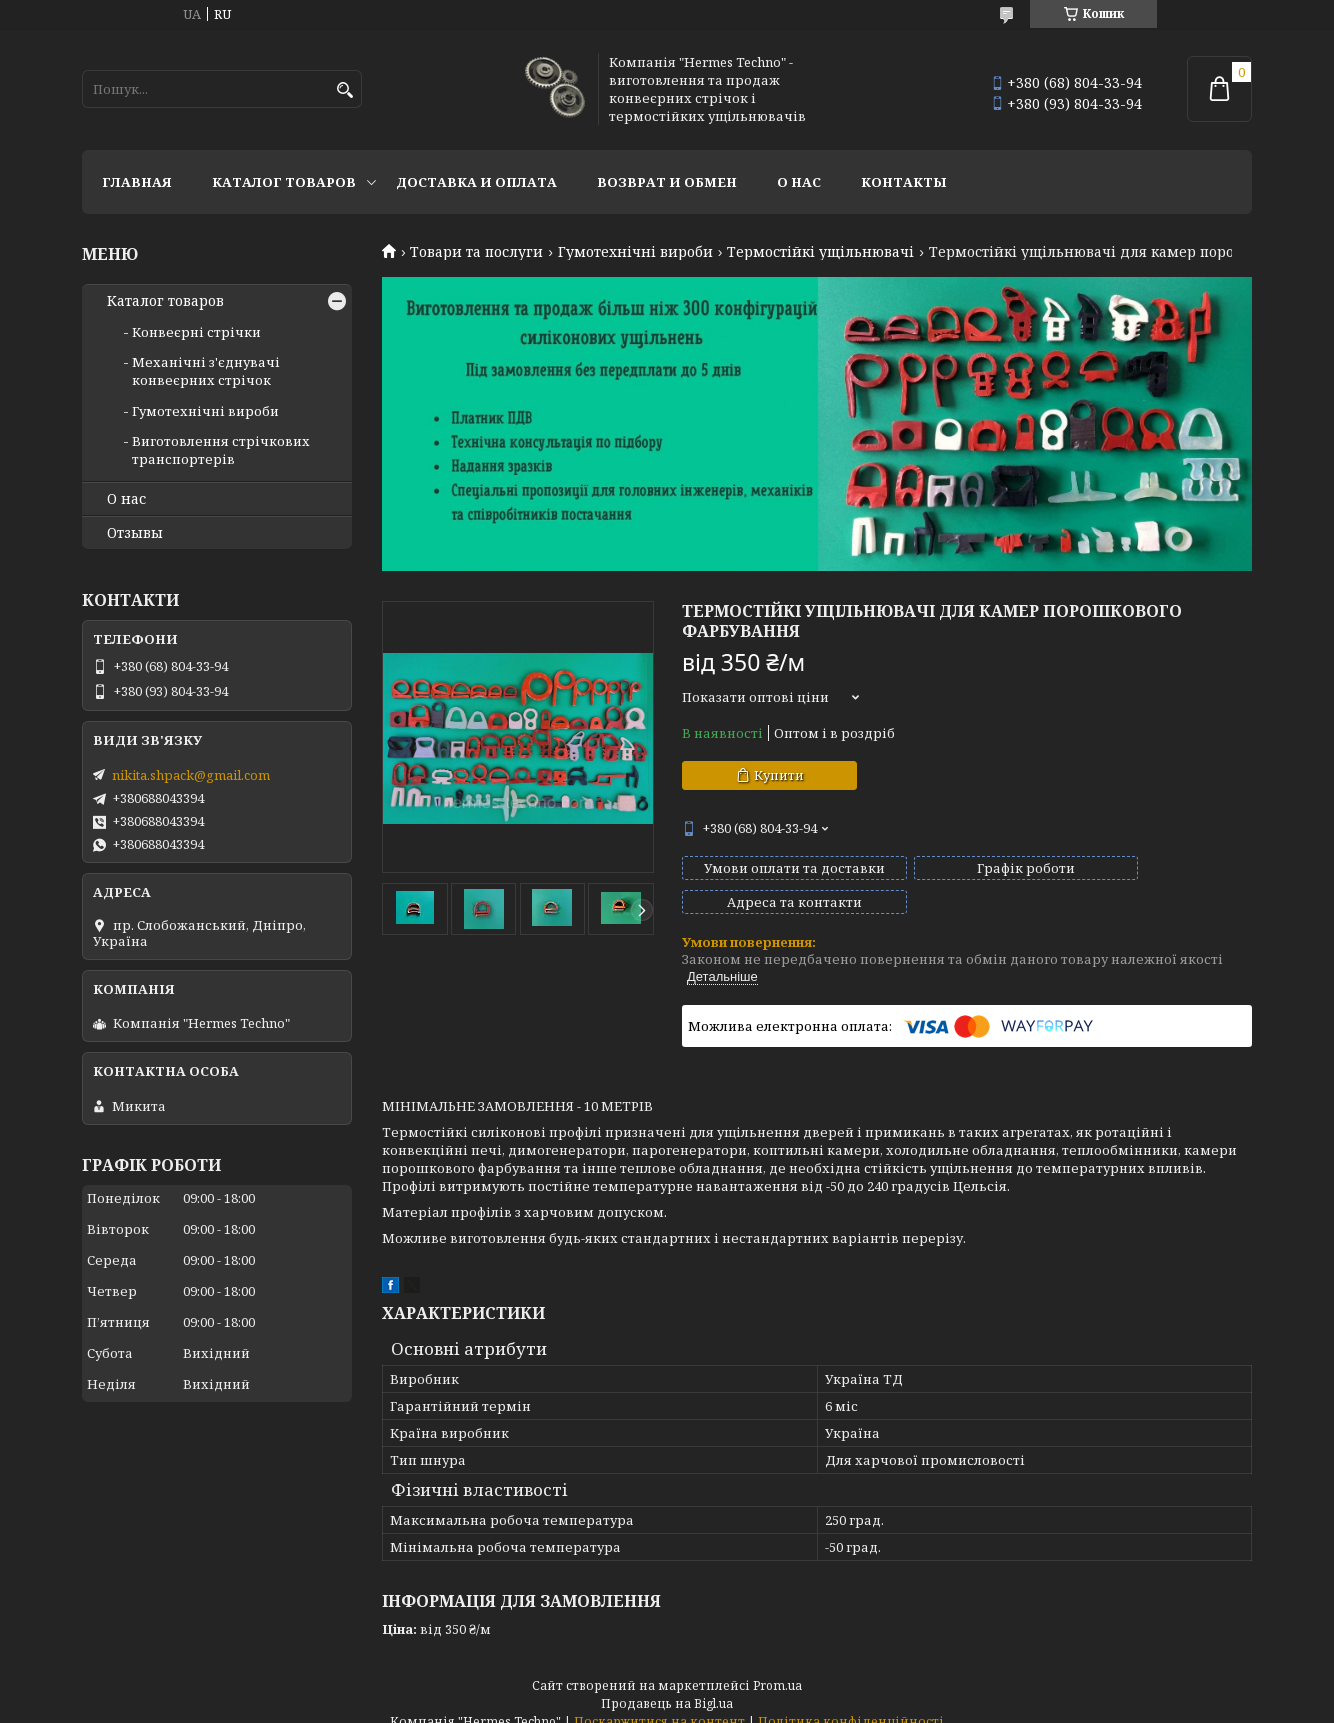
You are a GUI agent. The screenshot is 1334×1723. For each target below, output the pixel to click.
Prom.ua (777, 1667)
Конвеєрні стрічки (196, 332)
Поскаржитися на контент (659, 1703)
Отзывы (135, 533)
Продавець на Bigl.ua (667, 1685)
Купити (779, 775)
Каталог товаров (284, 182)
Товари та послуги (476, 252)
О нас (799, 182)
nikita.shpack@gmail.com (191, 775)
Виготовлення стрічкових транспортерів (221, 450)
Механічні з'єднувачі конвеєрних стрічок (206, 371)
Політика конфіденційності (851, 1703)
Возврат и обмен (667, 182)
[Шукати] (344, 90)
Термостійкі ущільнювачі (820, 252)
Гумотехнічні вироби (635, 252)
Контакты (904, 182)
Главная (137, 182)
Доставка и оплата (476, 182)
